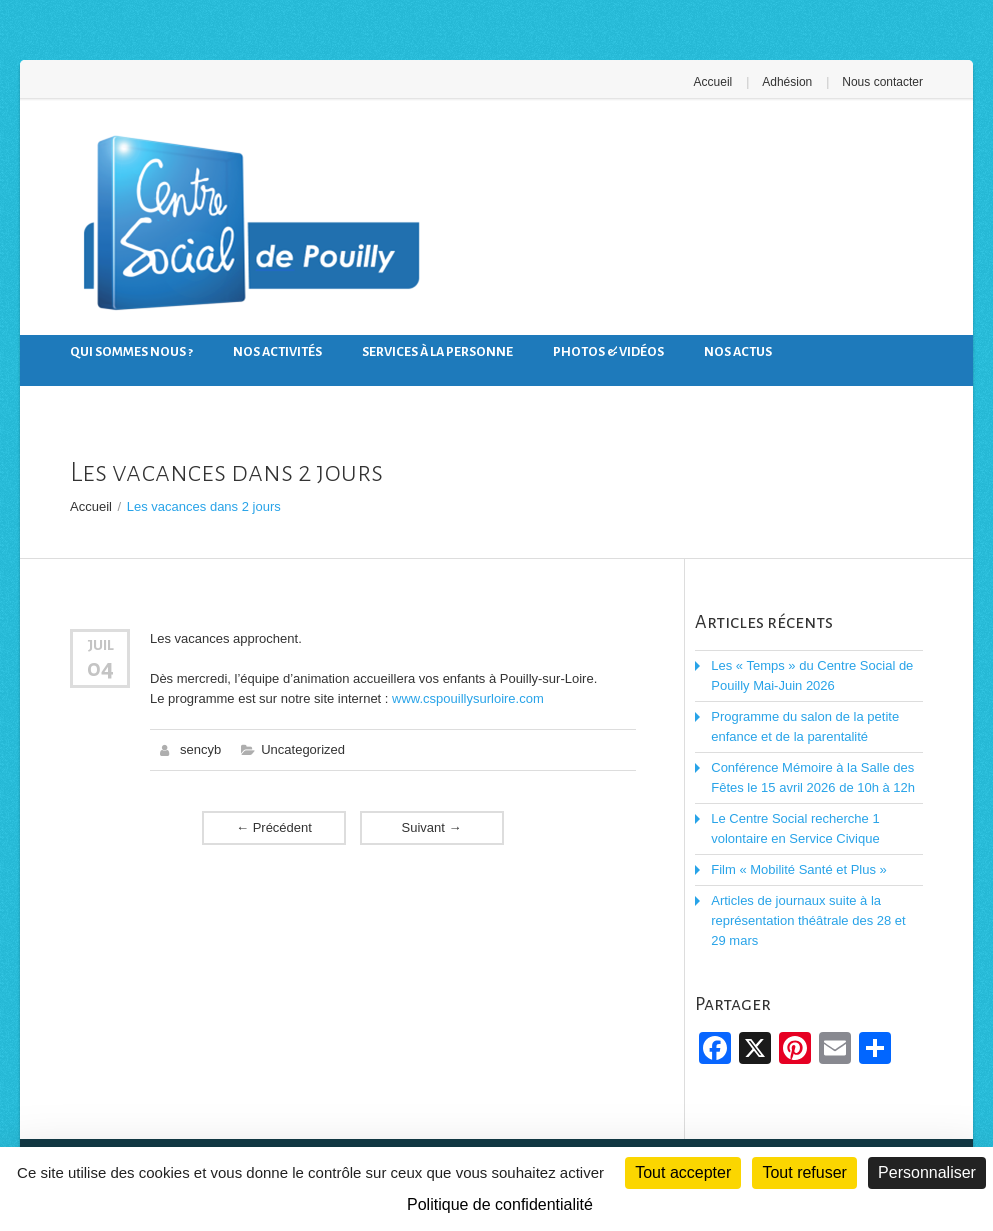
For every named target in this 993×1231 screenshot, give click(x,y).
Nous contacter (882, 82)
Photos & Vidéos (608, 352)
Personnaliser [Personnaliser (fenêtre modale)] (927, 1172)
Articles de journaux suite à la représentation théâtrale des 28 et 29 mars (808, 920)
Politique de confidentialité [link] (500, 1204)
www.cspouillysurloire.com (468, 698)
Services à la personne (437, 352)
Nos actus (738, 352)
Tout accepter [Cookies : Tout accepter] (683, 1172)
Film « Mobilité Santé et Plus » (799, 869)
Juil (100, 645)
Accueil (713, 82)
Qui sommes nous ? (131, 352)
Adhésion (787, 82)
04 (100, 668)
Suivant (432, 827)
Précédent (274, 827)
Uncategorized (303, 749)
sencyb (200, 749)
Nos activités (277, 352)
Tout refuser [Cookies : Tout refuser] (804, 1172)
